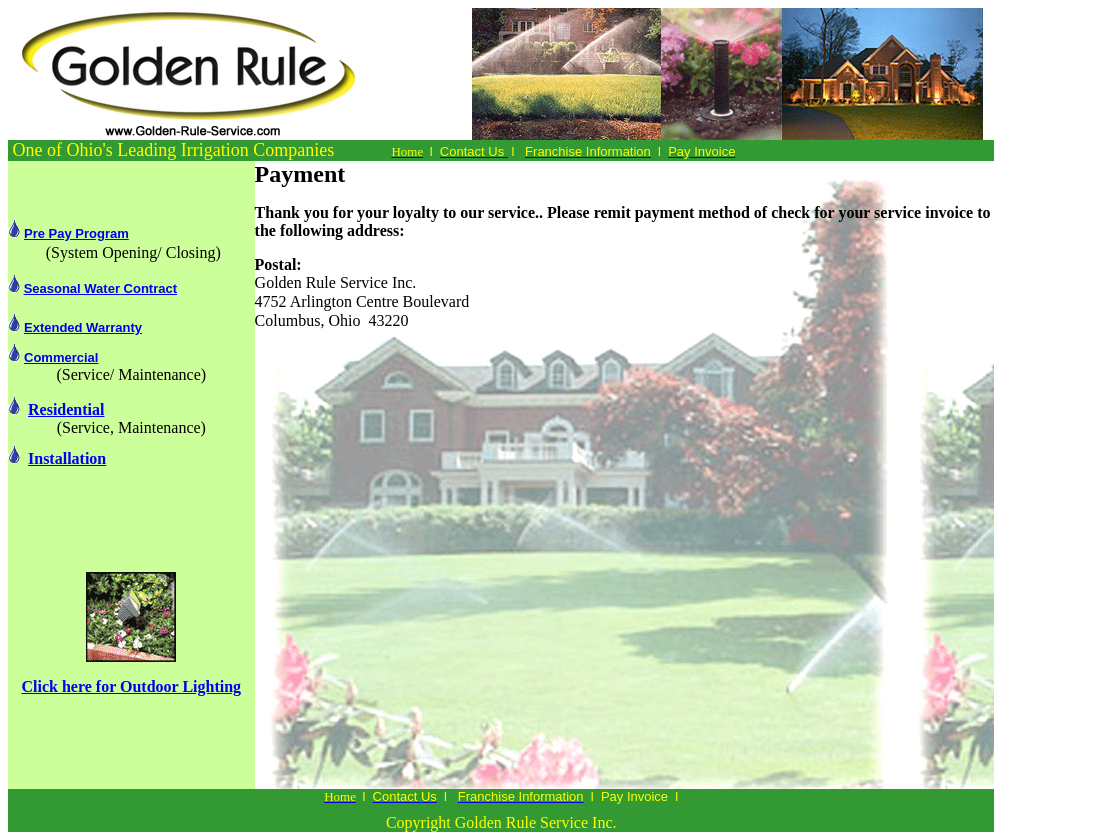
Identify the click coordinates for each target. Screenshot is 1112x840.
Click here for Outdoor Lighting (132, 686)
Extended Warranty (83, 327)
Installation (67, 458)
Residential (66, 409)
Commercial (61, 357)
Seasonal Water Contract (100, 288)
